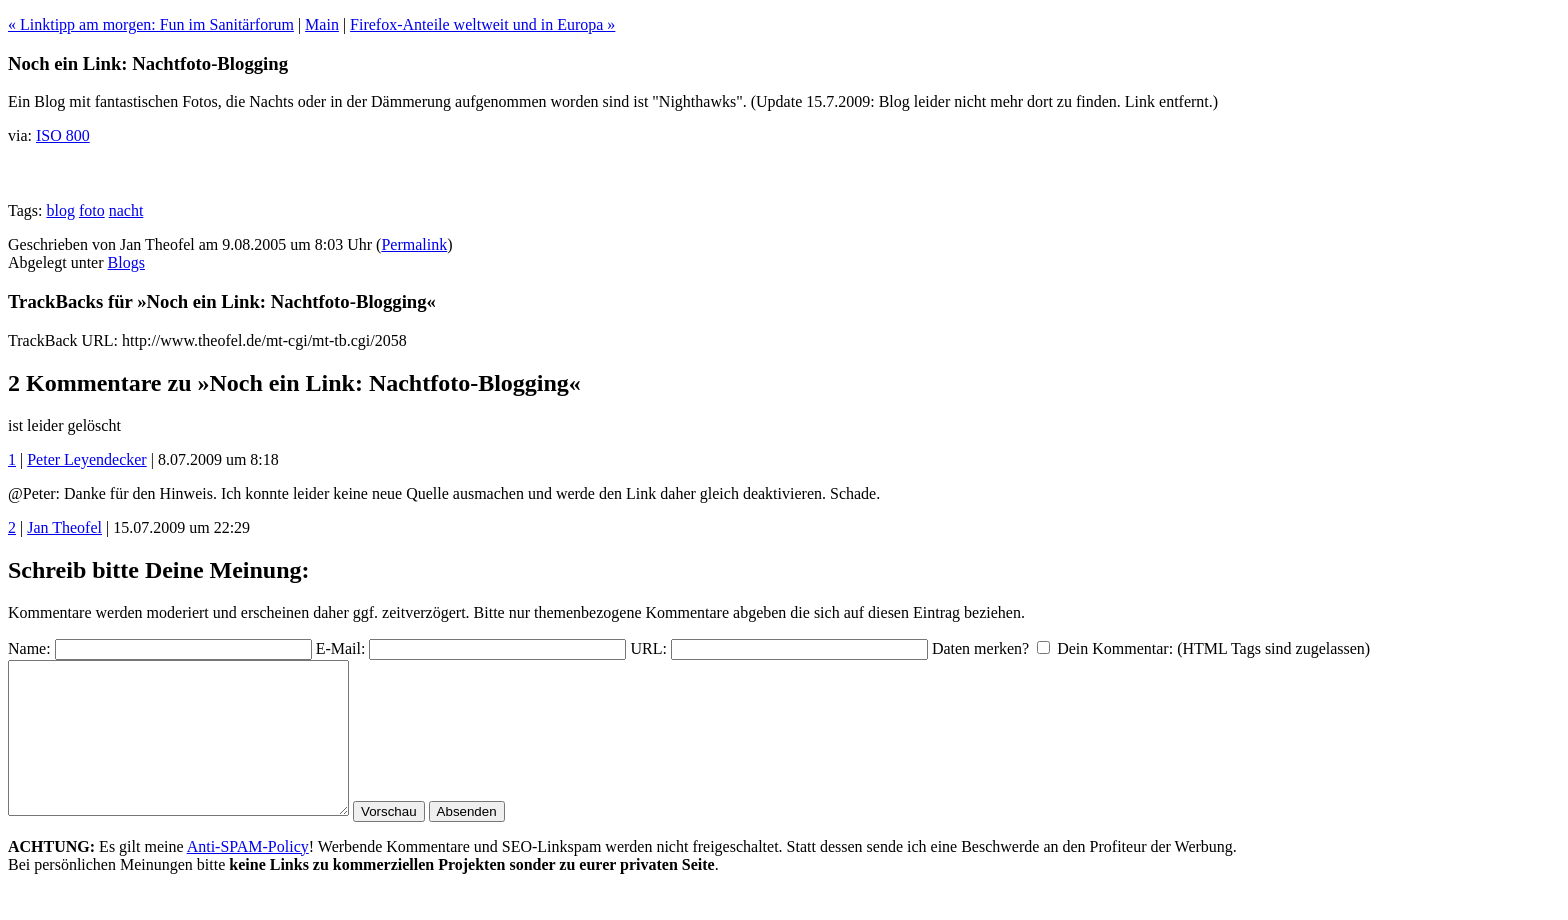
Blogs (126, 262)
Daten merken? (980, 648)
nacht (126, 210)
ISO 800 (63, 135)
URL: (648, 648)
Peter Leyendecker (86, 459)
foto (92, 210)
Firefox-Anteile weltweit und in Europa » (482, 24)
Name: (29, 648)
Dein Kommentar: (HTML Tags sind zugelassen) (1213, 648)
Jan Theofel (64, 527)
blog (60, 210)
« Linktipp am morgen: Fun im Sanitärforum (151, 24)
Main (322, 24)
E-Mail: (341, 648)
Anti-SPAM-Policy (248, 876)
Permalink (414, 244)
